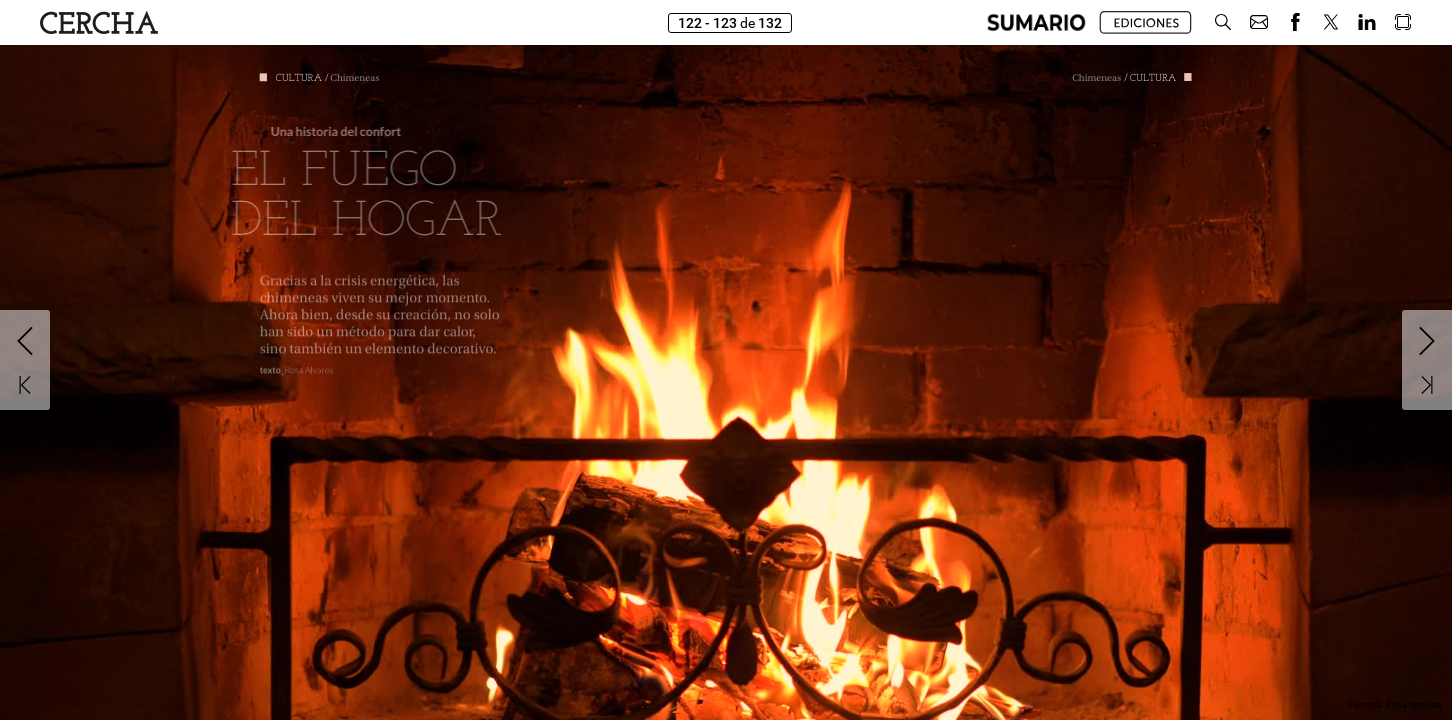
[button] (1036, 22)
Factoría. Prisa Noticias (1395, 705)
